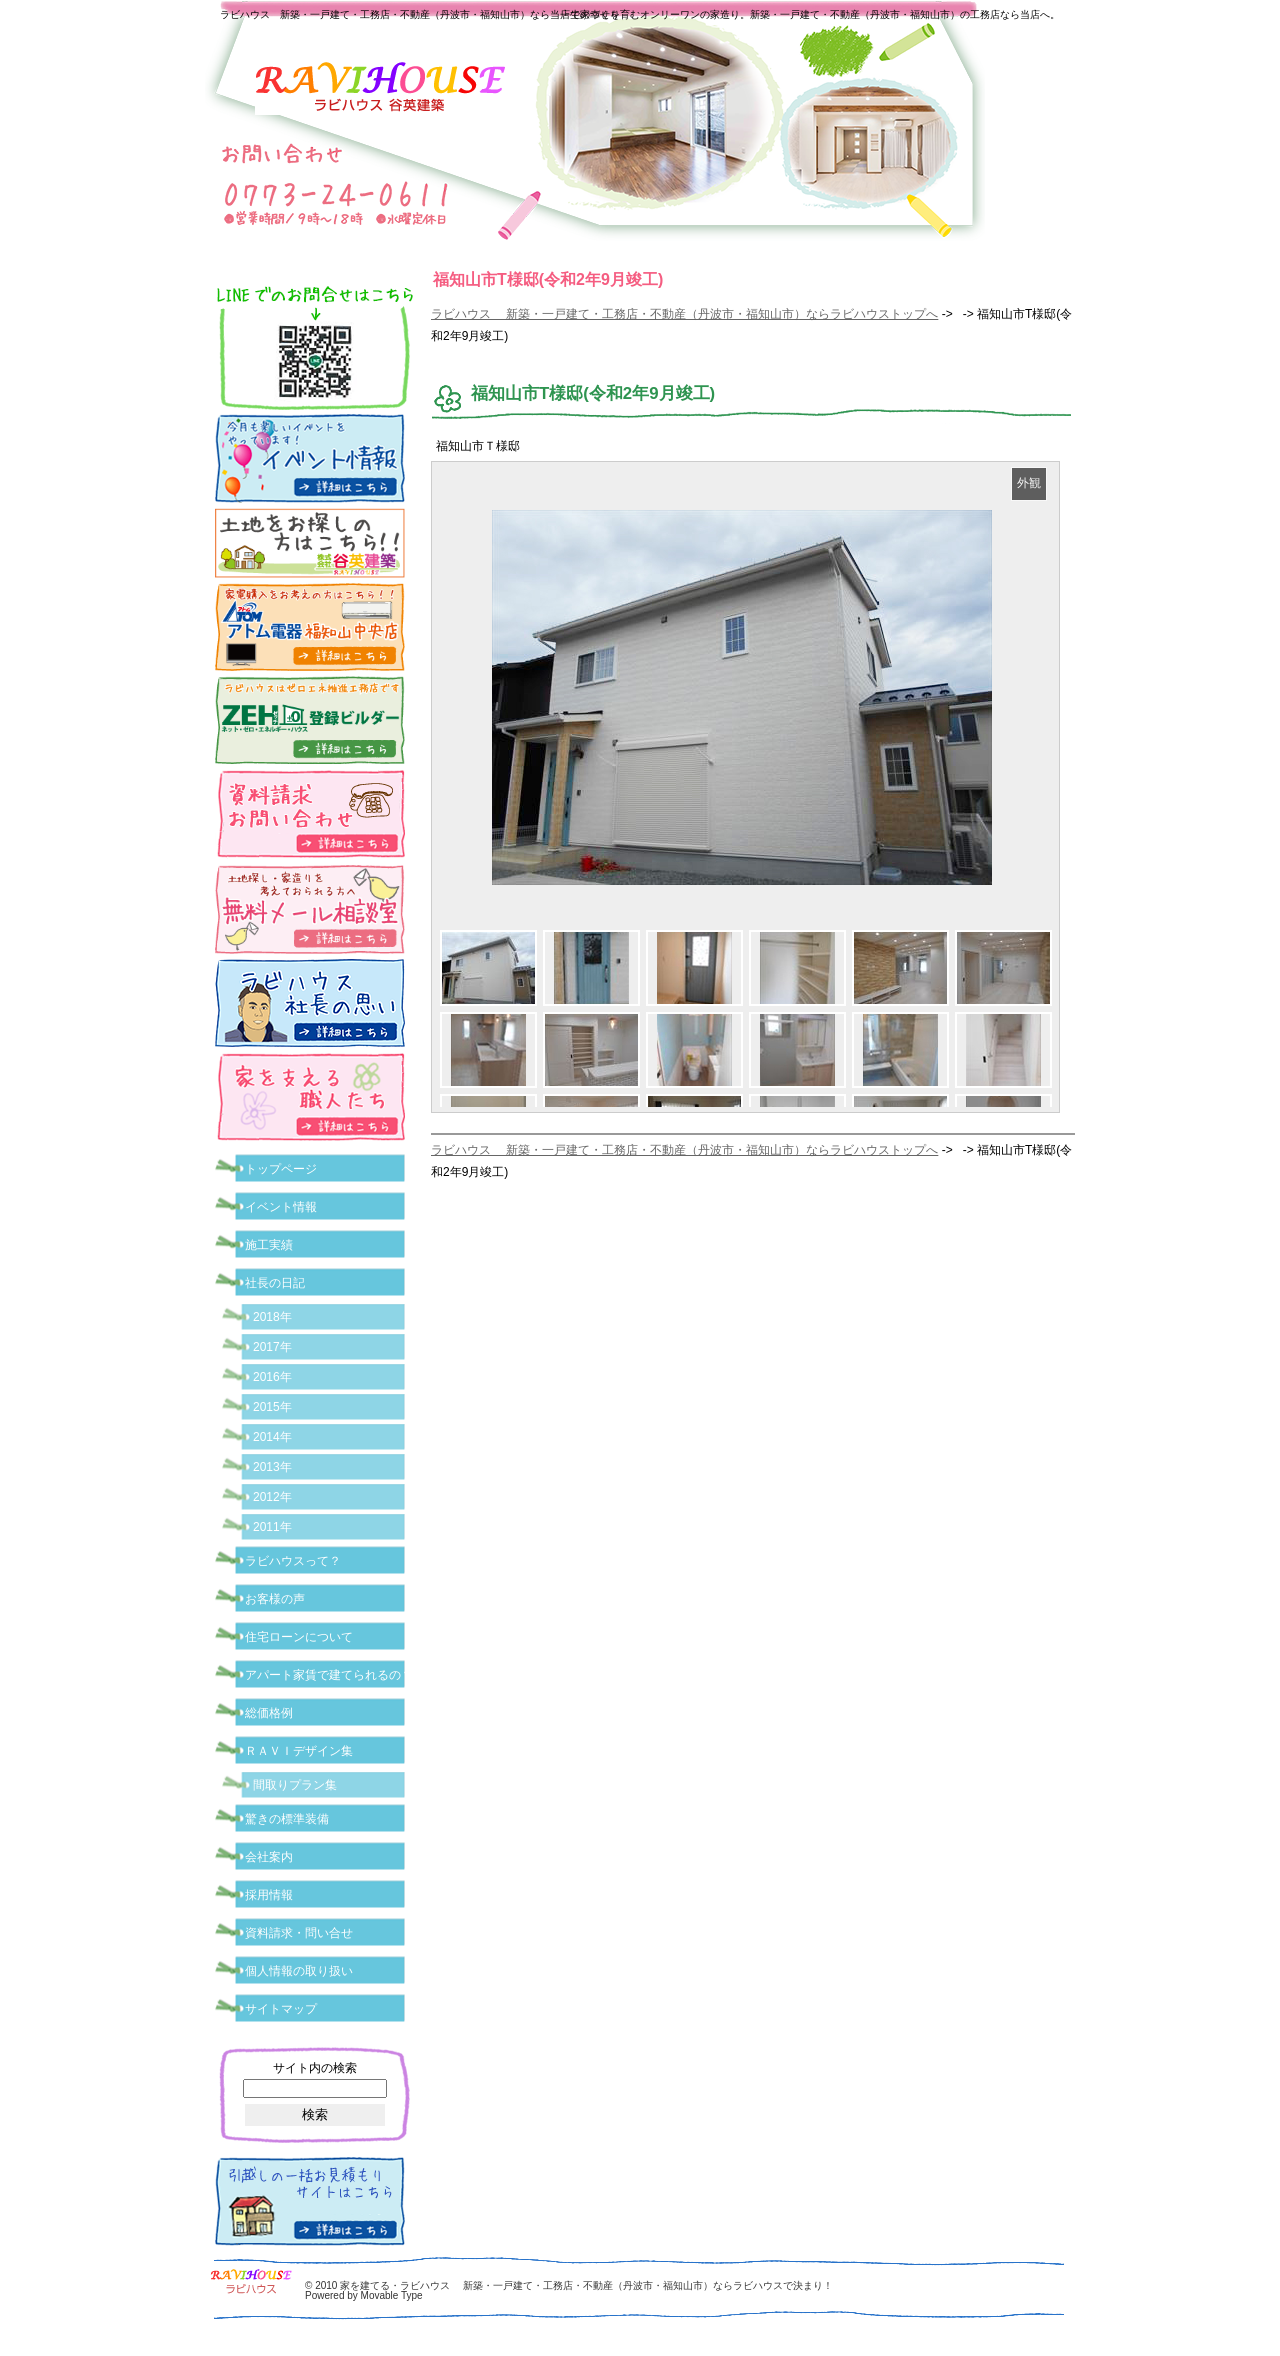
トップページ (281, 1169)
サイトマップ (281, 2009)
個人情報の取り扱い (299, 1971)
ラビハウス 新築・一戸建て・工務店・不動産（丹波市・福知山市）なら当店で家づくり (420, 14)
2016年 (272, 1377)
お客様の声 (275, 1599)
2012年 (272, 1497)
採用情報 (269, 1895)
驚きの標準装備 (287, 1819)
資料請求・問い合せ (299, 1933)
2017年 (272, 1347)
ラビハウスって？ (293, 1561)
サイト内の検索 (315, 2068)
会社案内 (269, 1857)
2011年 (272, 1527)
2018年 (272, 1317)
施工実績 (269, 1245)
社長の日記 (275, 1283)
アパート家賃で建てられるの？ (329, 1675)
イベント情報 (281, 1207)
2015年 (272, 1407)
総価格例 (269, 1713)
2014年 (272, 1437)
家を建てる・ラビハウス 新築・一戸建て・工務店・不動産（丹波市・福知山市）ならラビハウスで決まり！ (586, 2285)
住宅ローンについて (299, 1637)
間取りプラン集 (295, 1785)
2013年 (272, 1467)
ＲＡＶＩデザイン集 (299, 1751)
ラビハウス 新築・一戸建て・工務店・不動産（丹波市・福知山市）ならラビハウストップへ (684, 314)
